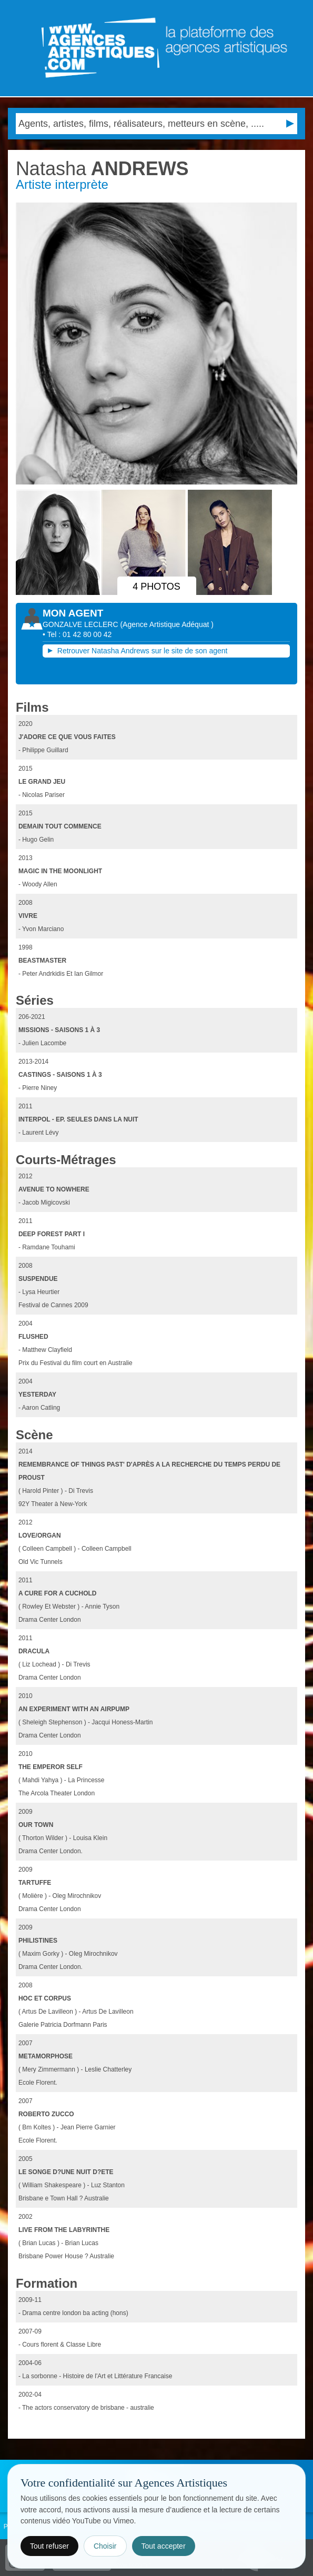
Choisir (105, 2546)
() (166, 624)
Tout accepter (164, 2546)
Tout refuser (49, 2546)
